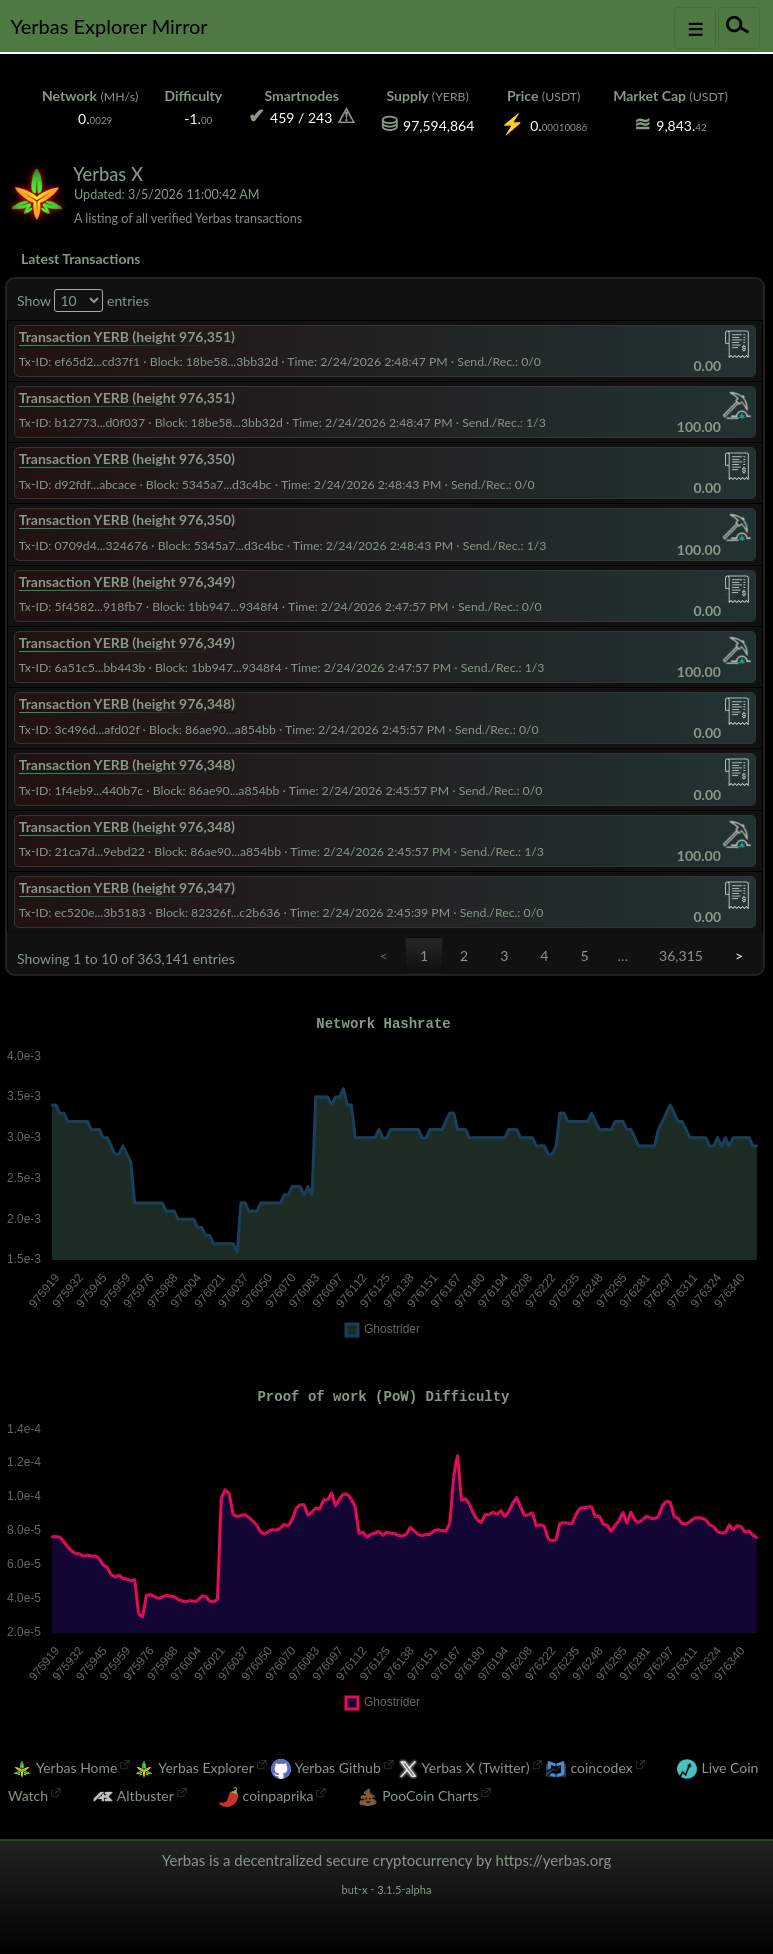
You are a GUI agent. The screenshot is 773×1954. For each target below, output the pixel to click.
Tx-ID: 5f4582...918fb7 (81, 606)
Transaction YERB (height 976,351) (127, 336)
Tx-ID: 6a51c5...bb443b (82, 667)
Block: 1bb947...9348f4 (215, 606)
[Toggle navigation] (695, 28)
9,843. (681, 125)
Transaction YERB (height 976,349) (127, 581)
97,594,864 (438, 125)
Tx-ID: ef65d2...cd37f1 (80, 361)
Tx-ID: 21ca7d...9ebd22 (82, 851)
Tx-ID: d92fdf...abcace (78, 484)
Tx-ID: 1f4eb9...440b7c (81, 790)
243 (320, 117)
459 (282, 117)
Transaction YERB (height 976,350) (127, 458)
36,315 (681, 955)
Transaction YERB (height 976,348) (127, 703)
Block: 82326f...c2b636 (217, 912)
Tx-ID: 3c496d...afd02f (79, 729)
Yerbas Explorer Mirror (108, 26)
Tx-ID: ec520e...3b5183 (82, 912)
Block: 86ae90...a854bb (212, 729)
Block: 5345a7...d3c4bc (209, 484)
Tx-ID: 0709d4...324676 (83, 545)
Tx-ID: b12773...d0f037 (82, 422)
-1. (198, 118)
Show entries (83, 300)
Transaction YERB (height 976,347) (127, 887)
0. (95, 118)
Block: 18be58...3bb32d (214, 361)
